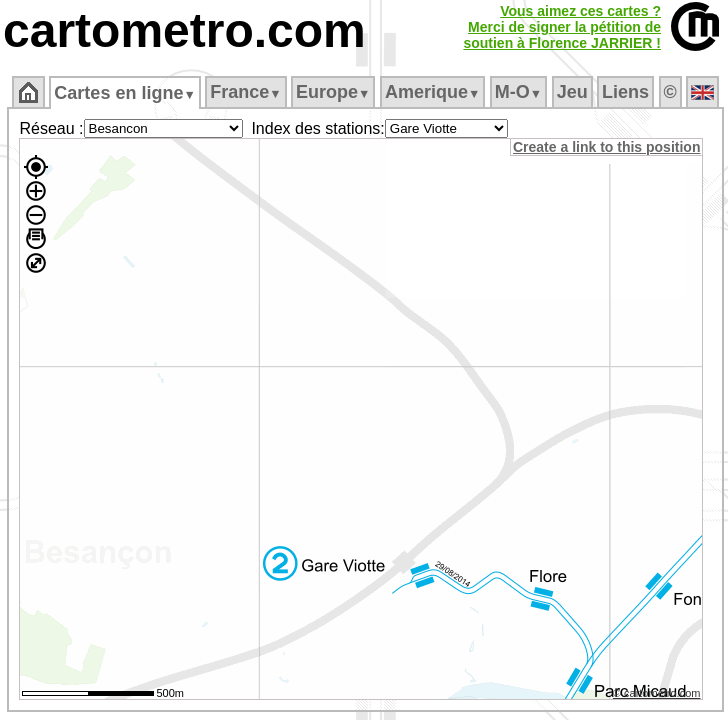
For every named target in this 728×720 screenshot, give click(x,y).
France (245, 92)
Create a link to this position (606, 147)
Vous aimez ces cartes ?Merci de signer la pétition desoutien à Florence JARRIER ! (562, 27)
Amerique (432, 92)
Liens (625, 92)
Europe (333, 92)
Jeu (572, 92)
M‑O (518, 92)
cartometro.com (184, 30)
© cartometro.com (657, 693)
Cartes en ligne (124, 93)
